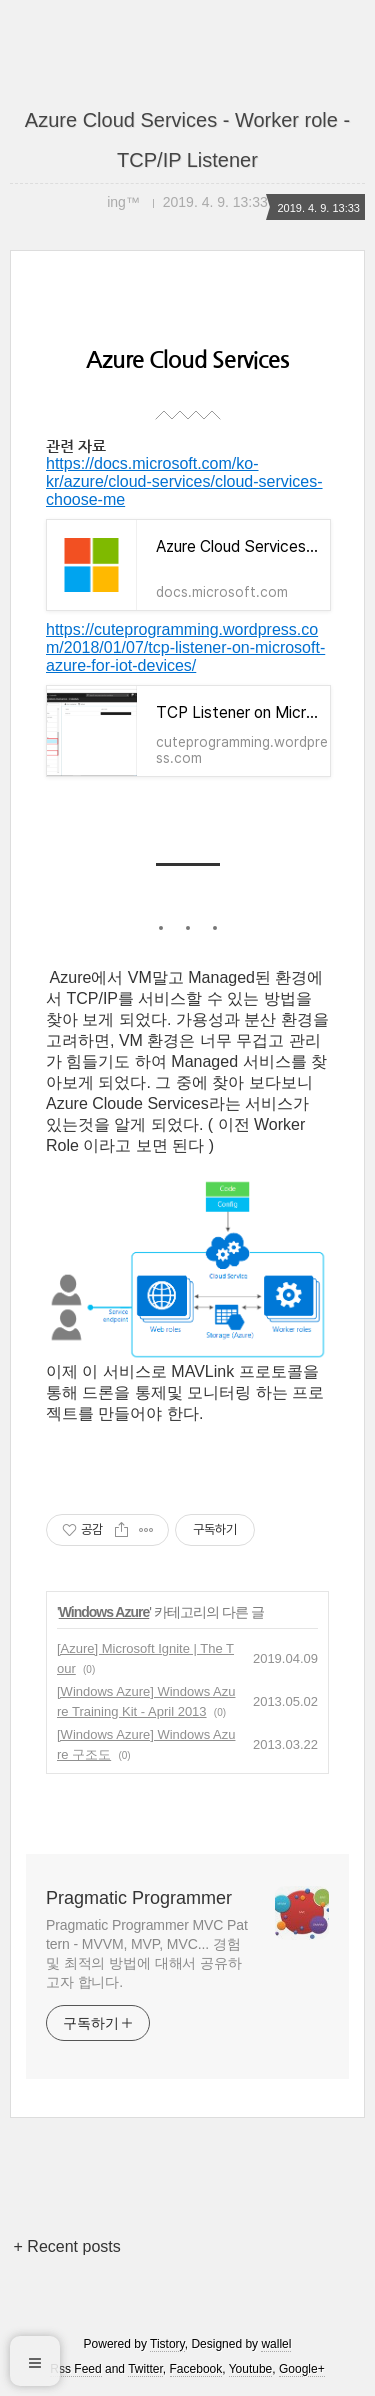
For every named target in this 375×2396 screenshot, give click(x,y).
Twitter (145, 2369)
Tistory (167, 2344)
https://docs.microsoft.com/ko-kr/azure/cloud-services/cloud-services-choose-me (184, 481)
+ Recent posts (67, 2246)
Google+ (302, 2369)
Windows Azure (104, 1612)
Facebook (196, 2369)
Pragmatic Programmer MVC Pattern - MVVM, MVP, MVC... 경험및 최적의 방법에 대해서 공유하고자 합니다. (147, 1953)
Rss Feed (75, 2369)
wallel (276, 2344)
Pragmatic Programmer (139, 1898)
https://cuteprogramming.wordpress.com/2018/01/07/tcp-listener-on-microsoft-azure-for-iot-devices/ (185, 647)
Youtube (251, 2369)
